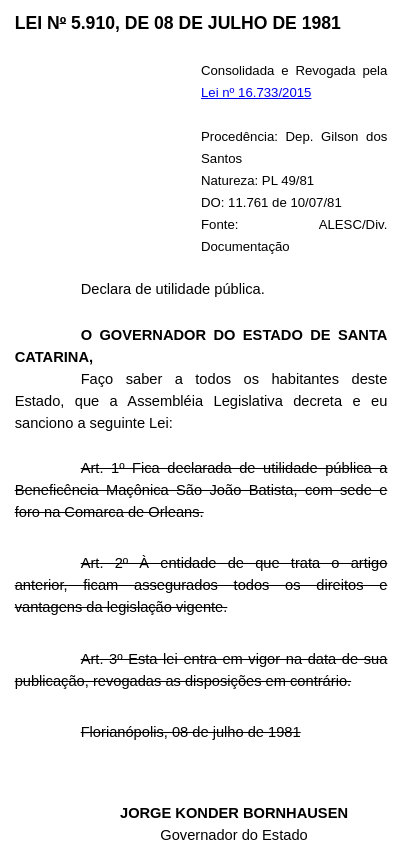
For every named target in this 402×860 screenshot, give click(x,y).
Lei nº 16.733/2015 (256, 92)
